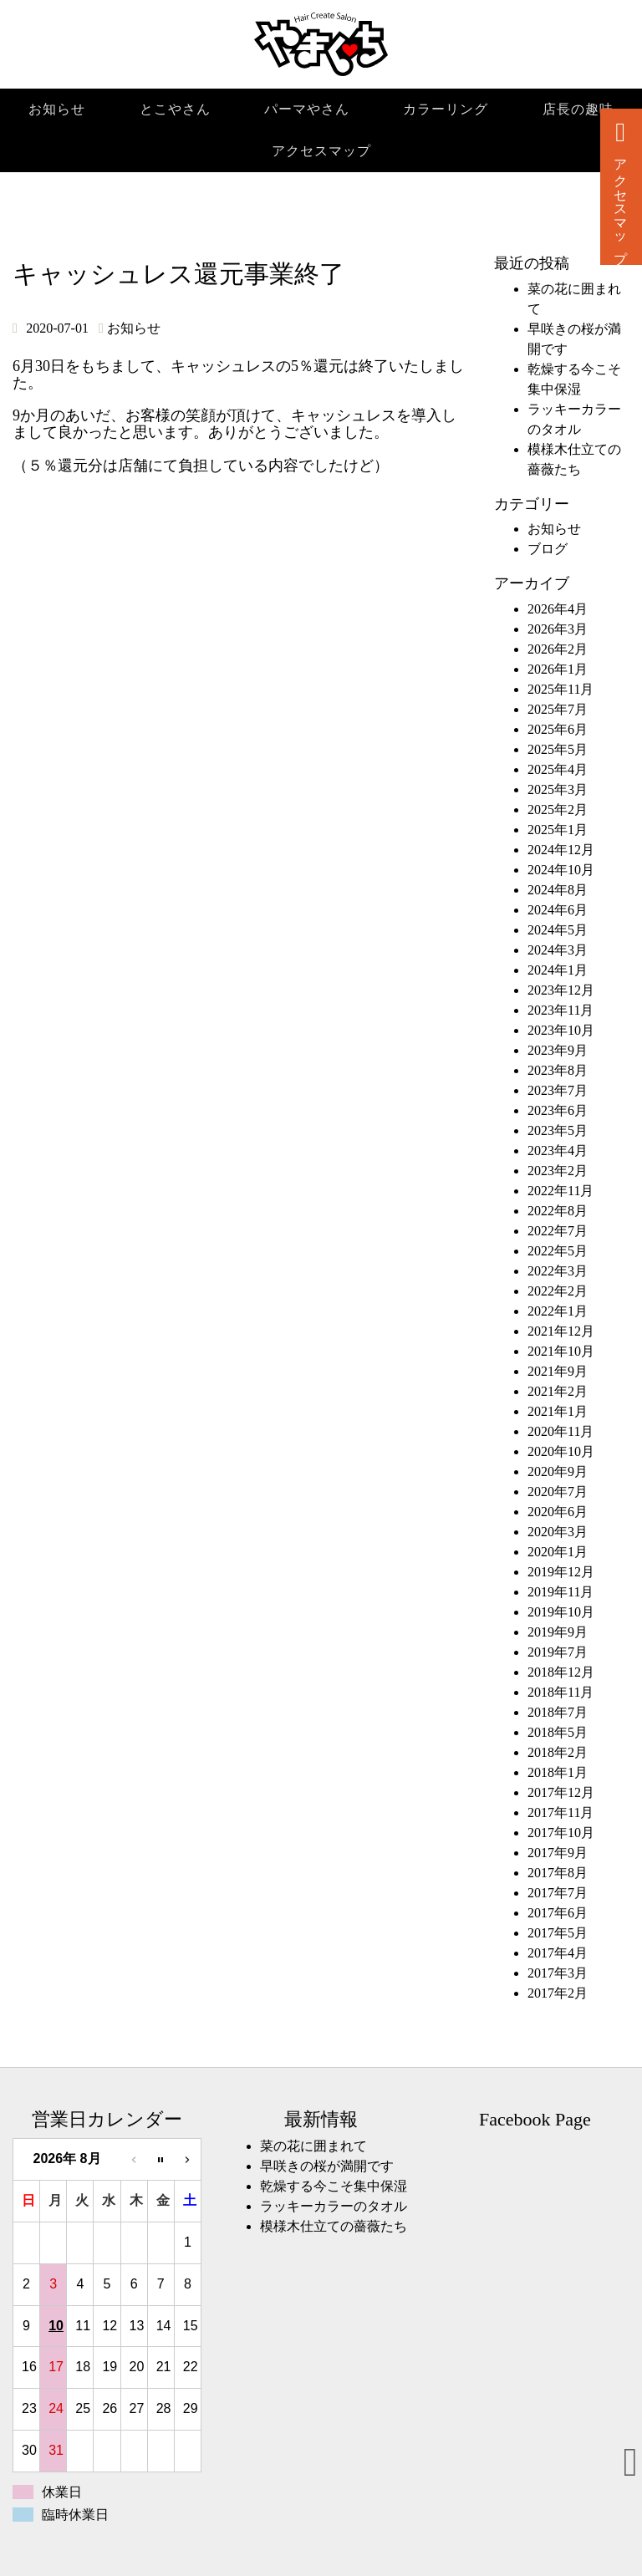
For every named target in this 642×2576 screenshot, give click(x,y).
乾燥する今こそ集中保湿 (333, 2186)
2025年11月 (560, 689)
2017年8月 (557, 1873)
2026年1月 (557, 669)
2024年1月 (557, 970)
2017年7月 (557, 1893)
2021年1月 (557, 1411)
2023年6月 (557, 1110)
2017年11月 (560, 1812)
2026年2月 (557, 649)
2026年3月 (557, 629)
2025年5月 (557, 749)
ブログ (547, 549)
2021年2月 (557, 1391)
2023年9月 (557, 1050)
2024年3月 (557, 950)
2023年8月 (557, 1070)
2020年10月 (560, 1451)
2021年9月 (557, 1371)
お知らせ (56, 109)
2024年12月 (560, 850)
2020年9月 (557, 1471)
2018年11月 (560, 1692)
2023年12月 (560, 990)
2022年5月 (557, 1251)
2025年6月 (557, 729)
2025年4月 (557, 769)
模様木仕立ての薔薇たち (333, 2226)
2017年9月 (557, 1852)
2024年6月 (557, 910)
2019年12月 (560, 1572)
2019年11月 (560, 1592)
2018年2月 (557, 1752)
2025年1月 (557, 829)
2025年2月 (557, 809)
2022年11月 (560, 1191)
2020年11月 (560, 1431)
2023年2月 (557, 1170)
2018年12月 (560, 1672)
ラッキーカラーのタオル (333, 2206)
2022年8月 (557, 1211)
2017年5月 (557, 1933)
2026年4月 (557, 609)
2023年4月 (557, 1150)
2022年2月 (557, 1291)
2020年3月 (557, 1532)
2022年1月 (557, 1311)
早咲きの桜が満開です (327, 2166)
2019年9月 (557, 1632)
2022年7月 (557, 1231)
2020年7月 (557, 1491)
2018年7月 (557, 1712)
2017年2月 (557, 1993)
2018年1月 (557, 1772)
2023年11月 (560, 1010)
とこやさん (175, 109)
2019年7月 (557, 1652)
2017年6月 (557, 1913)
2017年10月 (560, 1832)
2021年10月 (560, 1351)
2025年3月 (557, 789)
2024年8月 (557, 890)
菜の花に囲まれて (313, 2146)
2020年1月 (557, 1552)
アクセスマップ (321, 151)
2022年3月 (557, 1271)
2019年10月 (560, 1612)
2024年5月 (557, 930)
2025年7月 (557, 709)
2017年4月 (557, 1953)
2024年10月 (560, 870)
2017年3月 (557, 1973)
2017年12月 (560, 1792)
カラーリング (445, 109)
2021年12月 (560, 1331)
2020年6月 (557, 1511)
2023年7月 (557, 1090)
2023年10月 (560, 1030)
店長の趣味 (578, 109)
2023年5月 (557, 1130)
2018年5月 (557, 1732)
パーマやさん (306, 109)
